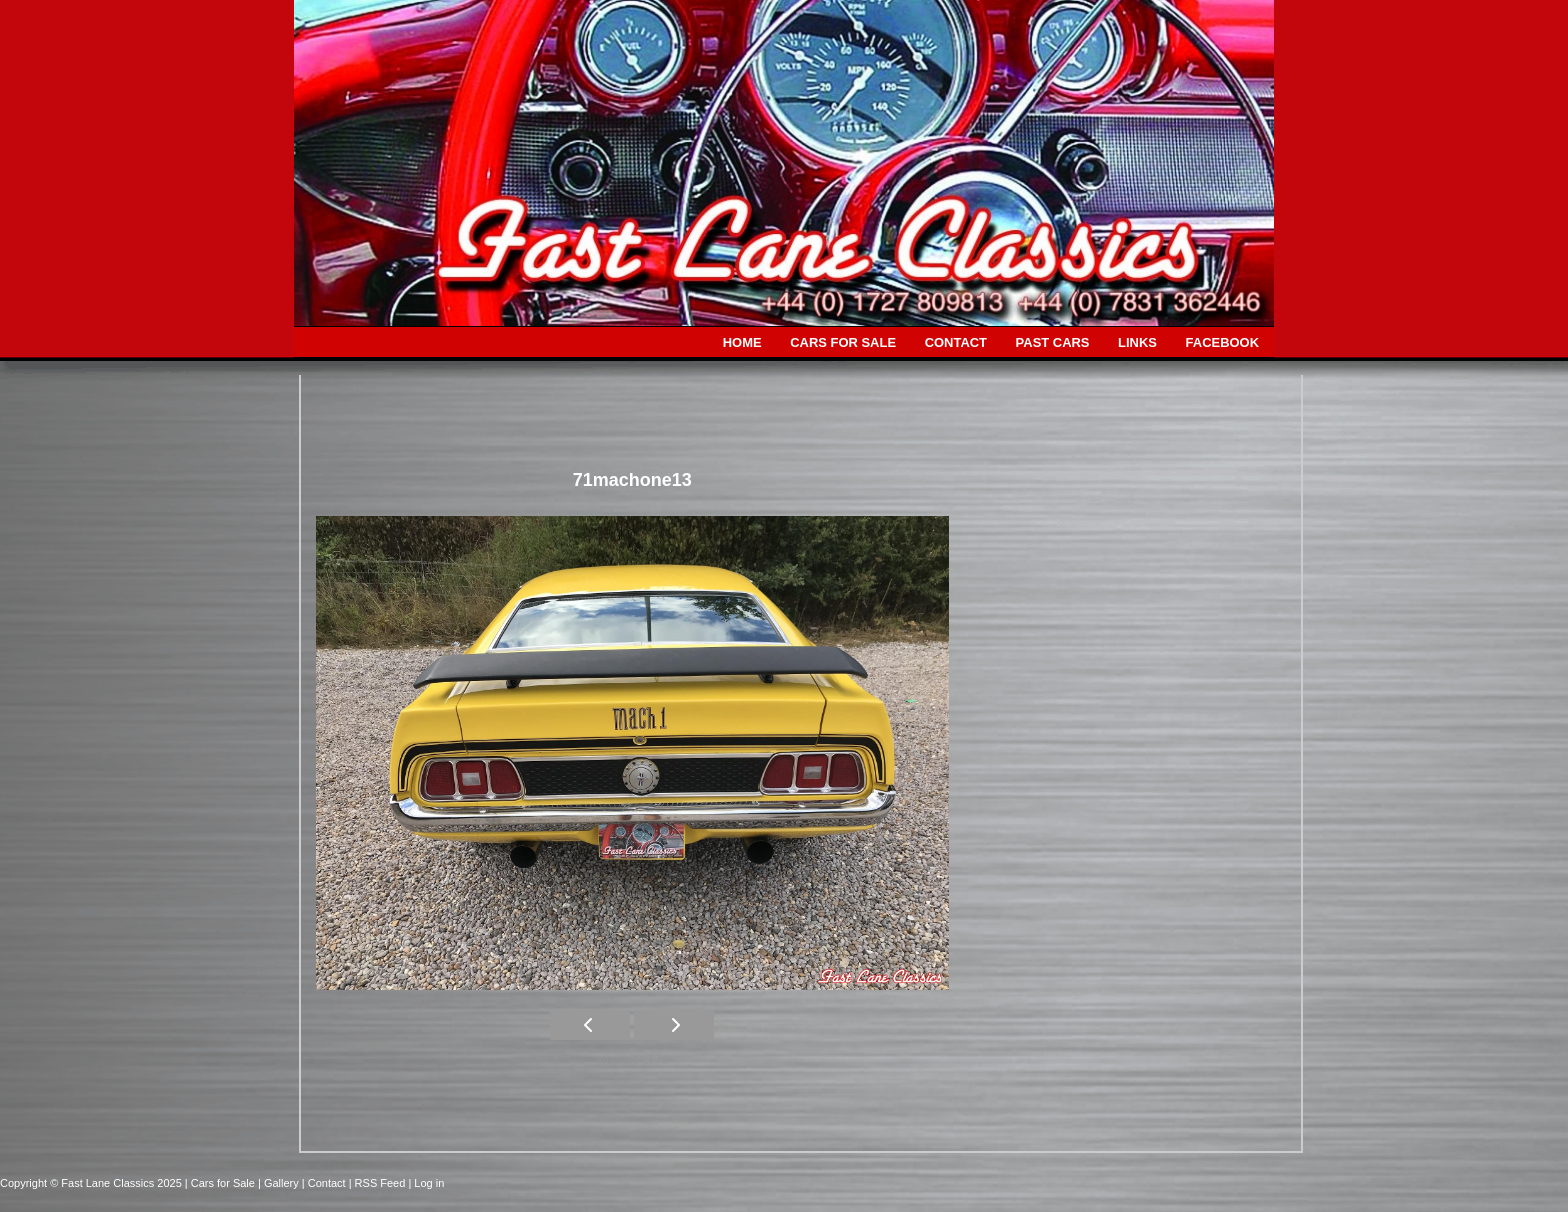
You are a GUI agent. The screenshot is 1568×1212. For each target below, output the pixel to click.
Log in (429, 1183)
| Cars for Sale (221, 1183)
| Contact (325, 1183)
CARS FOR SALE (843, 342)
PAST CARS (1053, 342)
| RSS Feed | (382, 1183)
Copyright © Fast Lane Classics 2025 (92, 1183)
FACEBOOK (1222, 342)
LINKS (1137, 342)
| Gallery (280, 1183)
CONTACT (956, 342)
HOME (742, 342)
